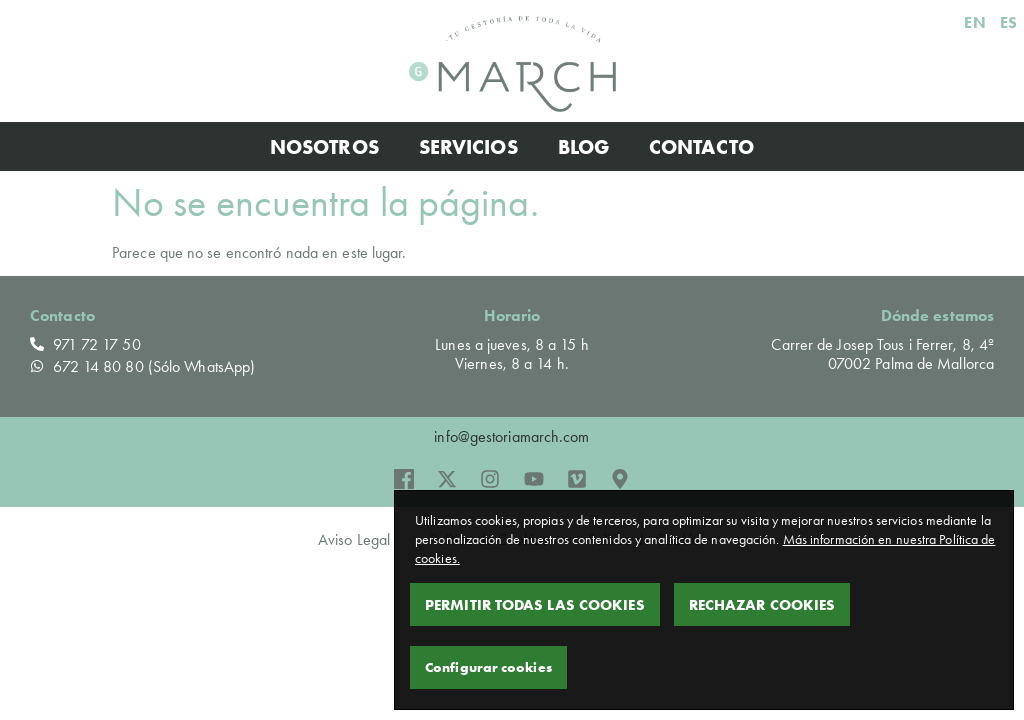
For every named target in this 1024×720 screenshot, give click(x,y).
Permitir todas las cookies (535, 604)
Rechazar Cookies (762, 604)
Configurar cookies (488, 667)
